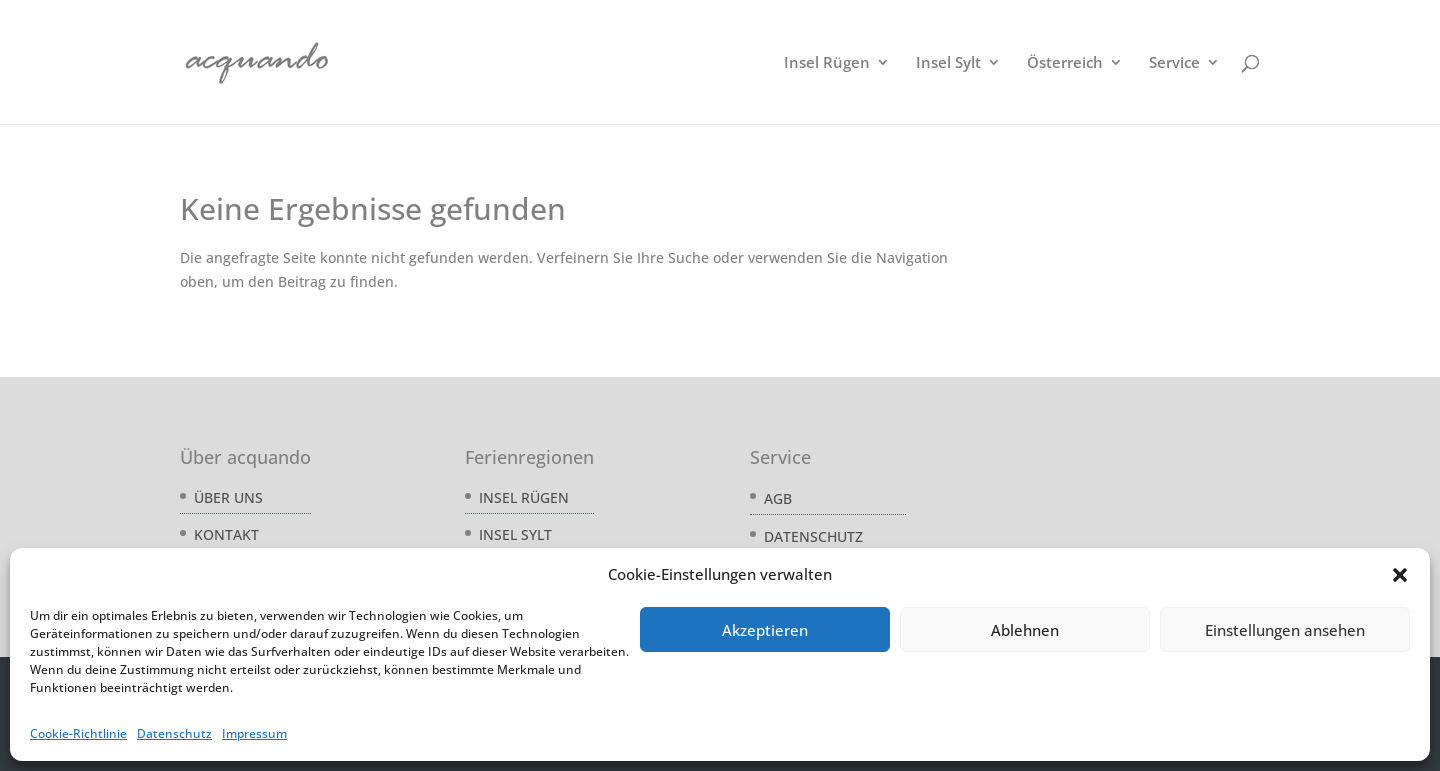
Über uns (228, 497)
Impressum (254, 733)
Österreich (1065, 63)
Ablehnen (1025, 630)
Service (1174, 63)
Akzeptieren (765, 630)
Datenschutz (174, 733)
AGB (778, 498)
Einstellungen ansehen (1285, 630)
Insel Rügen (827, 63)
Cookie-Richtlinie (78, 733)
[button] (1400, 575)
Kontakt (226, 534)
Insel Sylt (948, 63)
